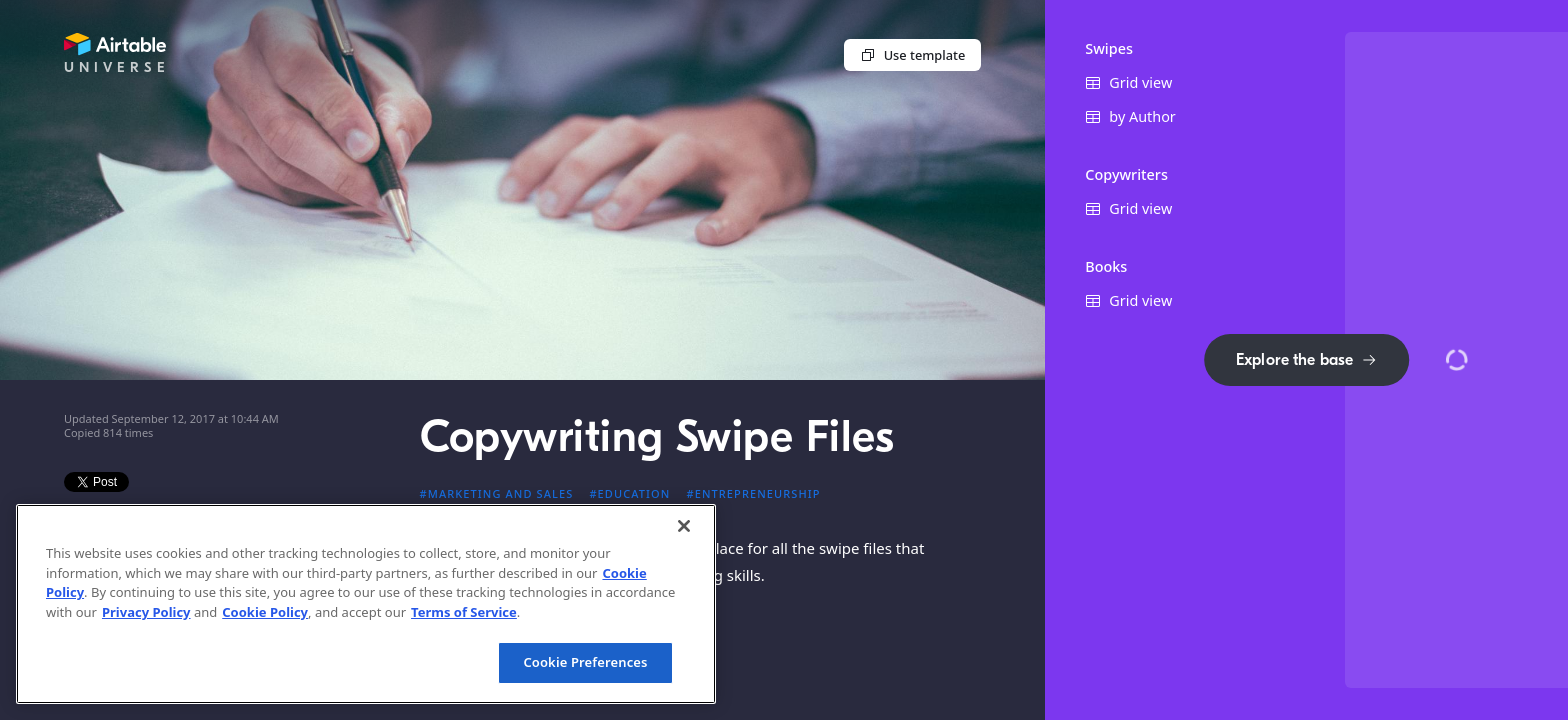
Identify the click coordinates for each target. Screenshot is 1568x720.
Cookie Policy (265, 612)
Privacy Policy (146, 612)
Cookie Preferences (585, 662)
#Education (629, 493)
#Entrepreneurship (753, 493)
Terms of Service (464, 612)
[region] (366, 604)
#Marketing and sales (497, 493)
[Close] (684, 526)
